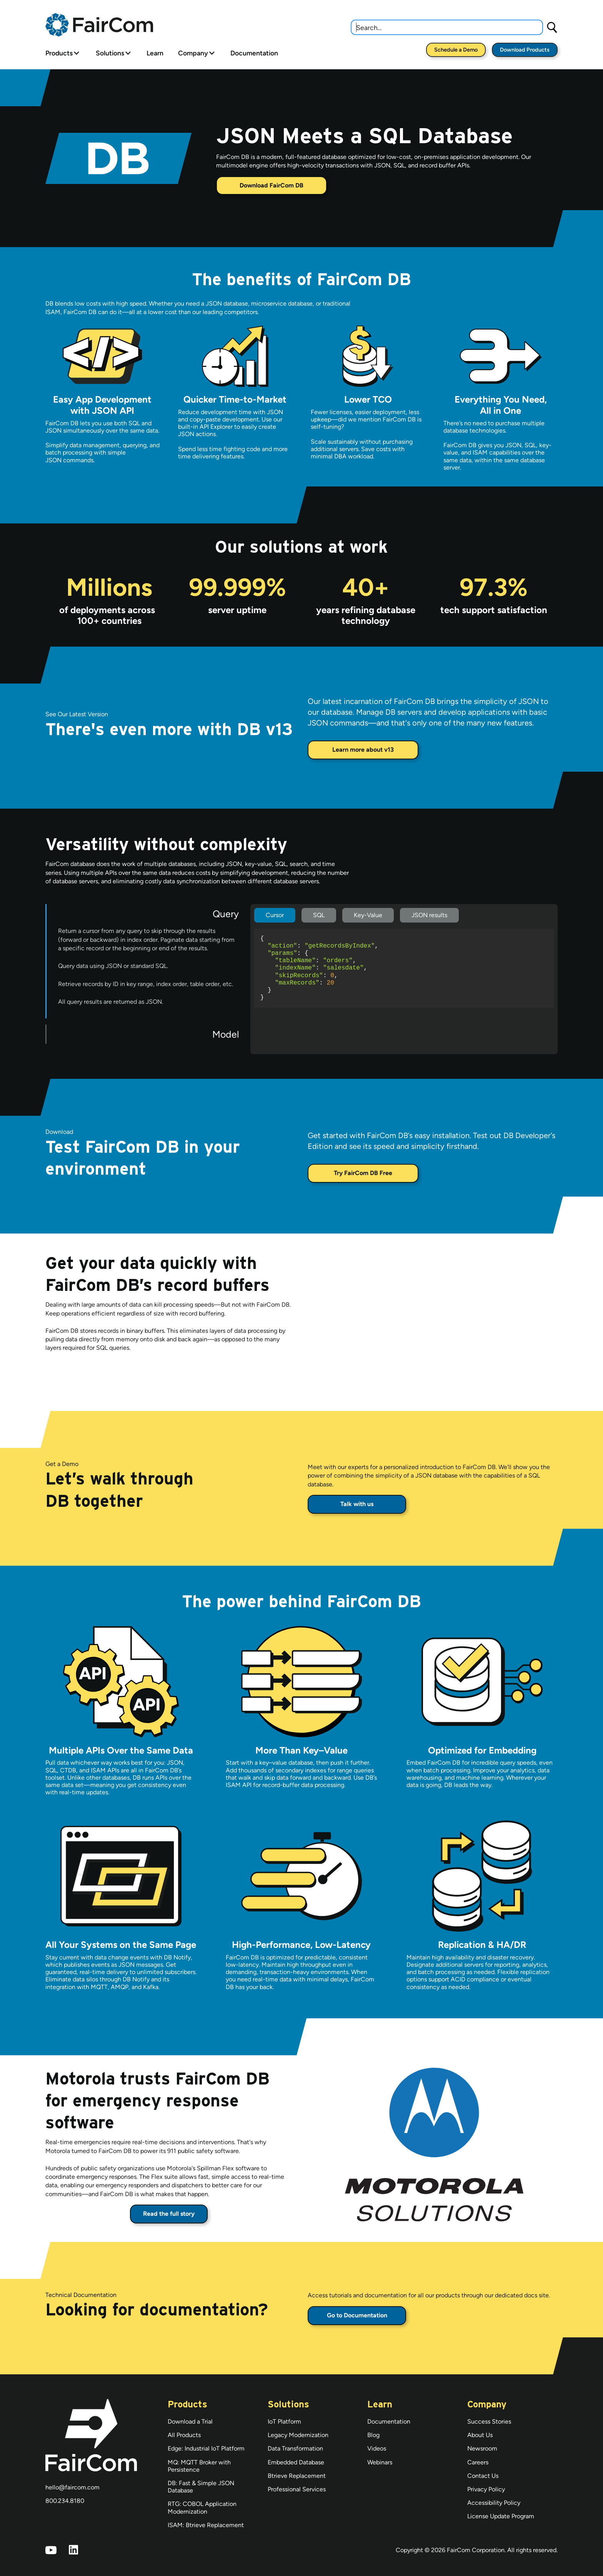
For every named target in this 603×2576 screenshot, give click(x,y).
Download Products (525, 49)
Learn (155, 53)
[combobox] (447, 27)
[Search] (552, 27)
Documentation (254, 53)
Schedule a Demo (456, 49)
